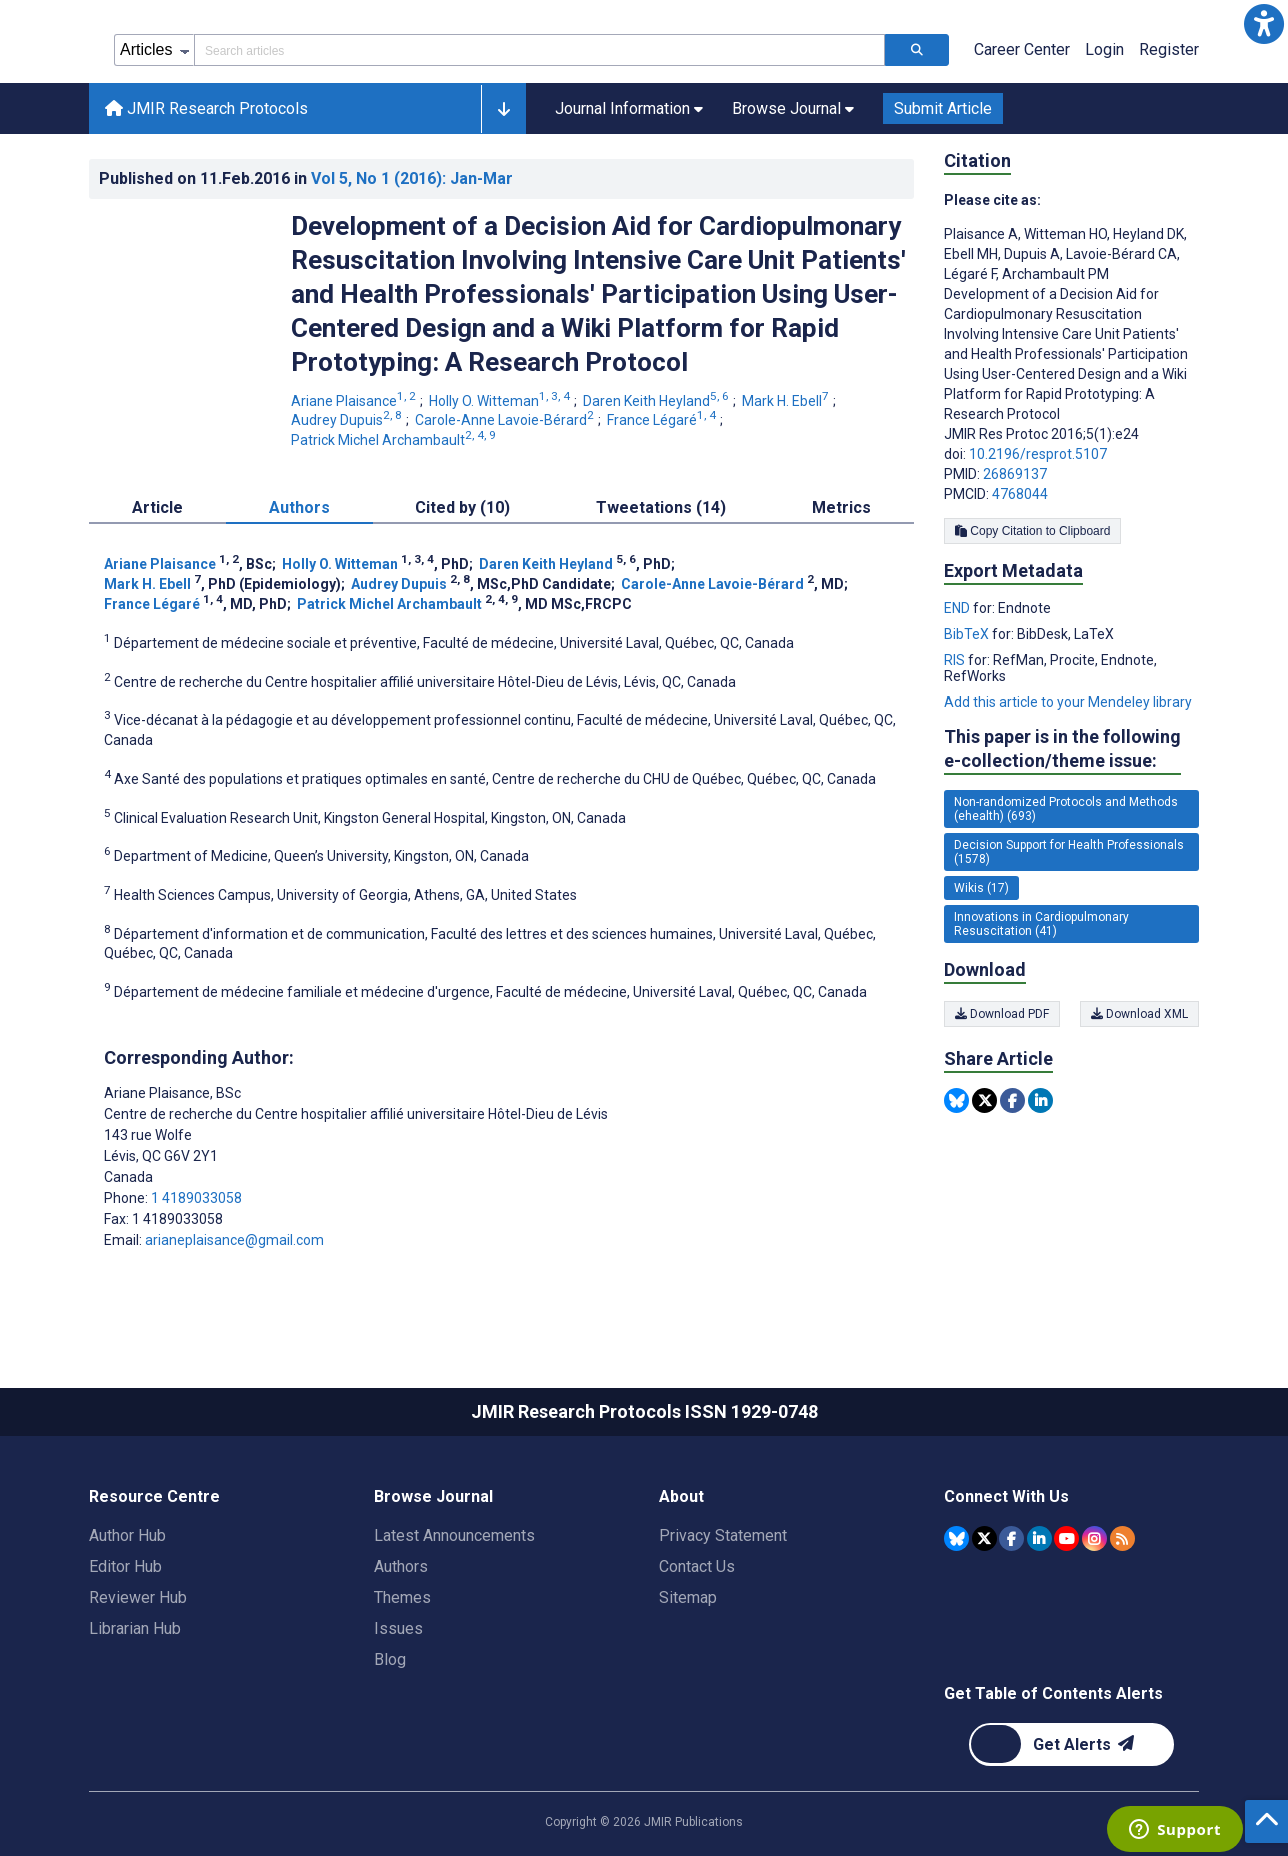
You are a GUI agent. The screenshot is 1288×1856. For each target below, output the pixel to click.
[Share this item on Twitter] (984, 1100)
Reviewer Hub (138, 1597)
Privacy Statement (723, 1535)
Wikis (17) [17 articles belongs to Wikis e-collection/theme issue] (981, 888)
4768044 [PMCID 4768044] (1020, 494)
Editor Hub (125, 1566)
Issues (398, 1628)
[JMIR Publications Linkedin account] (1039, 1538)
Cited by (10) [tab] (462, 507)
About (681, 1496)
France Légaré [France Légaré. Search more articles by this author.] (663, 420)
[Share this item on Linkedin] (1040, 1100)
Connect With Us (1006, 1496)
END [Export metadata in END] (958, 608)
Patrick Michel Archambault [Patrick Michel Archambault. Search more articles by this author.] (395, 440)
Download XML (1139, 1014)
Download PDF (1002, 1014)
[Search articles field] (539, 50)
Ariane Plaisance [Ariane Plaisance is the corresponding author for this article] (172, 1093)
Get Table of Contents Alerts (1053, 1693)
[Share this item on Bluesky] (956, 1100)
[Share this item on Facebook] (1012, 1100)
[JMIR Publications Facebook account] (1011, 1538)
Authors (401, 1566)
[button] (1264, 24)
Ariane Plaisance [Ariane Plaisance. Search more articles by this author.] (355, 401)
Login (1104, 49)
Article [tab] (157, 507)
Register (1169, 49)
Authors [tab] (299, 507)
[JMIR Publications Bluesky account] (956, 1538)
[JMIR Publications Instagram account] (1094, 1538)
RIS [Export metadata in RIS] (956, 660)
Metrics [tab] (841, 507)
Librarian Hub (135, 1628)
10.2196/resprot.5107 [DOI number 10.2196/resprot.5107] (1038, 454)
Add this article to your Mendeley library (1068, 702)
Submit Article (943, 108)
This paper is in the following (1062, 749)
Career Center (1022, 49)
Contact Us (697, 1566)
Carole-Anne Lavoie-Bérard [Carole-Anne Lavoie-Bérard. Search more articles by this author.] (506, 420)
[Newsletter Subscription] (1071, 1744)
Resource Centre (154, 1496)
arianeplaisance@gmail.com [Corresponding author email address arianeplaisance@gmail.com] (234, 1240)
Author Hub (127, 1535)
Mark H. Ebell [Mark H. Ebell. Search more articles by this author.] (787, 401)
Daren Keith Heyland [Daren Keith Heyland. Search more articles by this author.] (657, 401)
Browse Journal (433, 1496)
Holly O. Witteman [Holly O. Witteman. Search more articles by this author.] (501, 401)
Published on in (306, 178)
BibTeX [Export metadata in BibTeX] (968, 634)
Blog (390, 1659)
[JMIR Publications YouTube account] (1066, 1538)
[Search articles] (917, 50)
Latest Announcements (454, 1535)
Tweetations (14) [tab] (661, 507)
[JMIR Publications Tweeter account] (984, 1538)
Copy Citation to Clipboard (1032, 531)
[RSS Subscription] (1122, 1538)
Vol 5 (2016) (412, 178)
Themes (402, 1597)
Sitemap (688, 1597)
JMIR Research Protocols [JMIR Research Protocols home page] (206, 108)
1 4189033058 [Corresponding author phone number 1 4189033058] (196, 1198)
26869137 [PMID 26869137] (1015, 474)
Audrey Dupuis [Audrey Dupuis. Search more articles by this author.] (348, 420)
